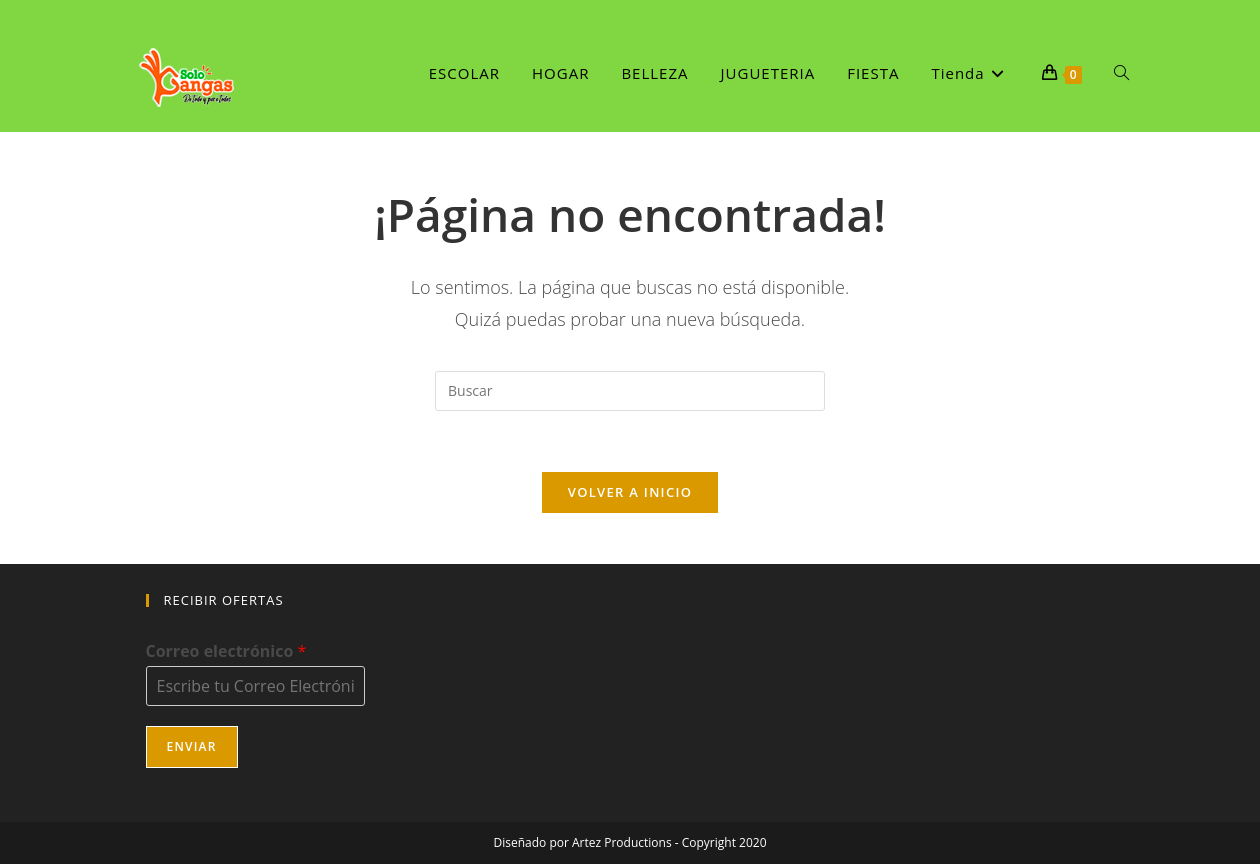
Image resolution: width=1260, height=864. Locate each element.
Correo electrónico (226, 651)
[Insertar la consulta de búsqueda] (630, 391)
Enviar (192, 746)
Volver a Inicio (630, 492)
